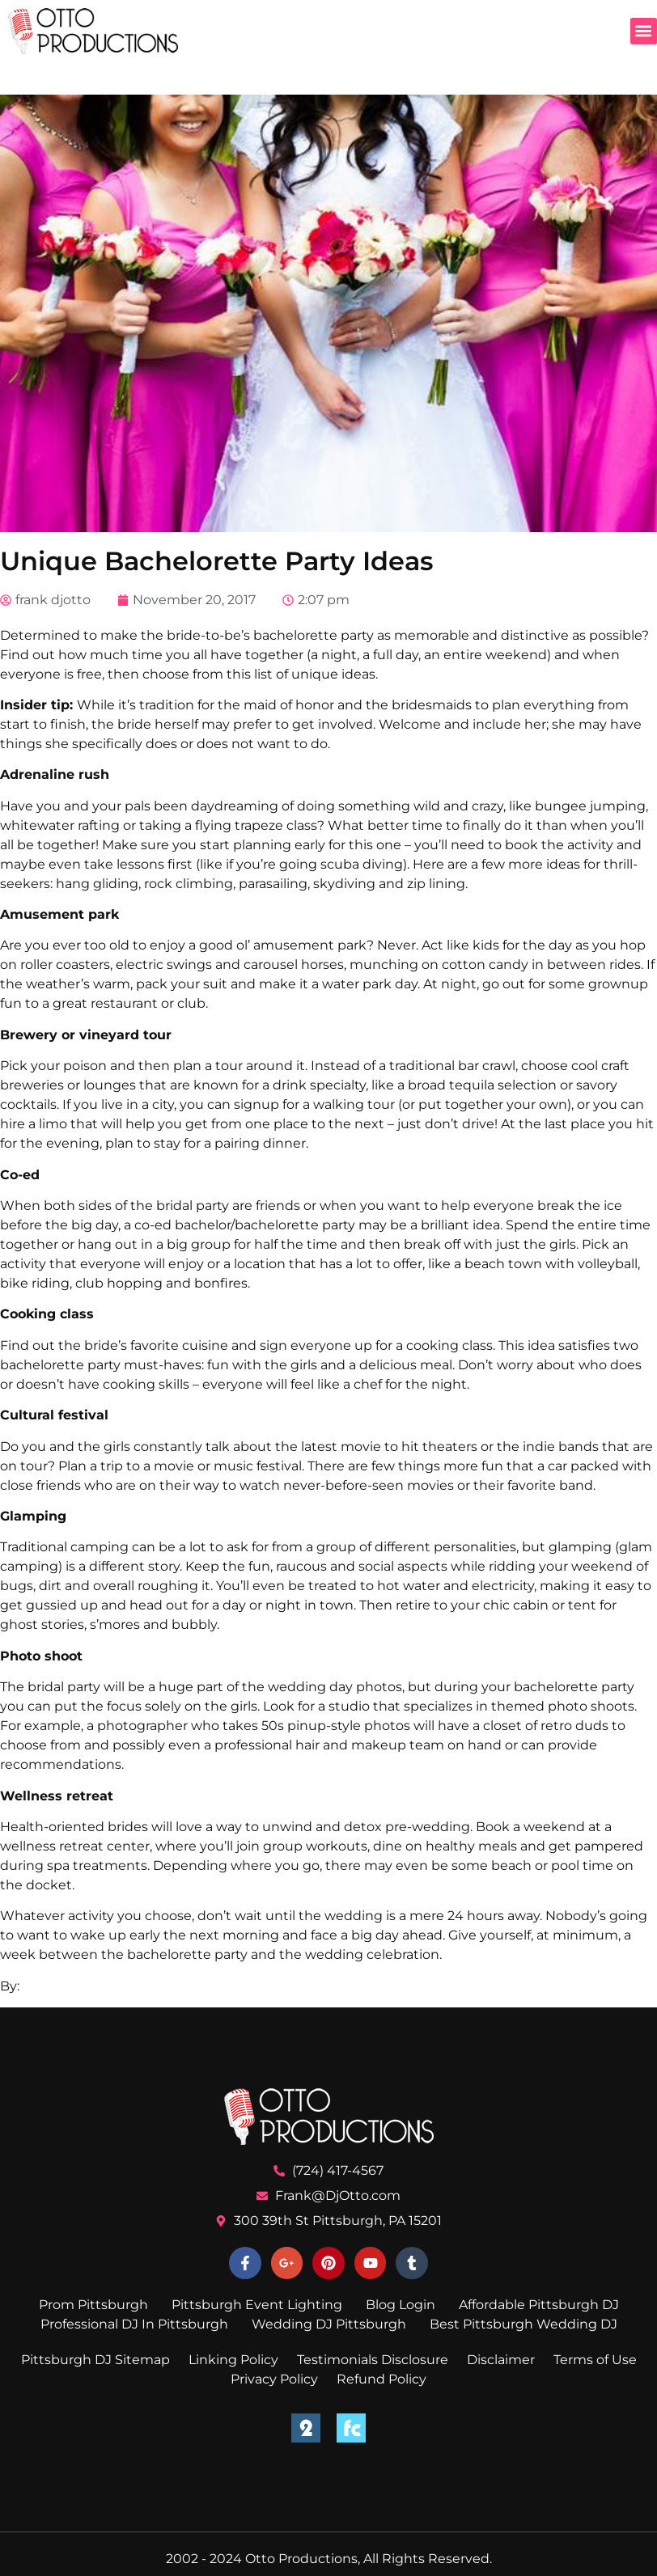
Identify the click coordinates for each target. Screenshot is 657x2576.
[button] (643, 31)
